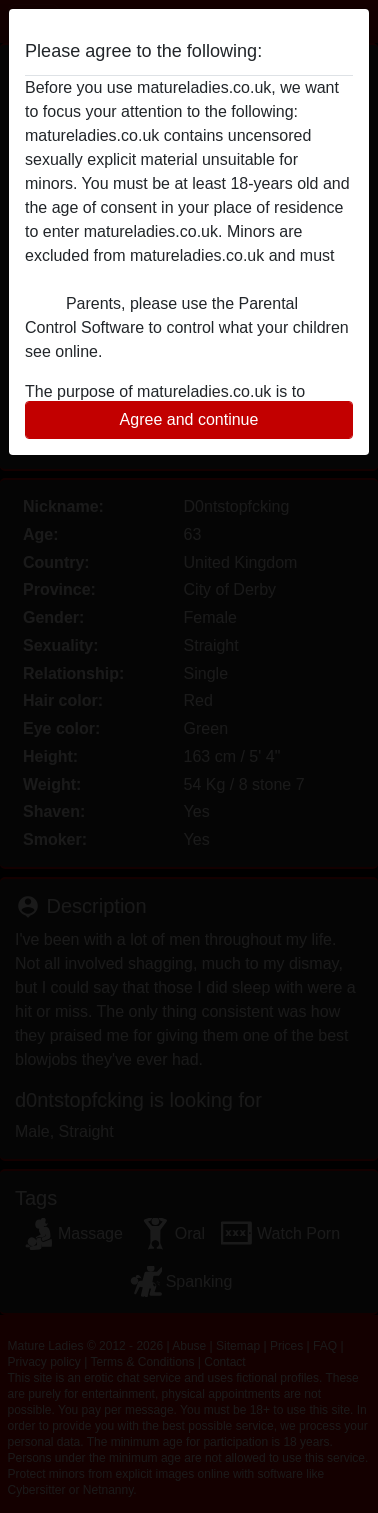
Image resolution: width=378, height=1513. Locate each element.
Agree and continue (189, 419)
